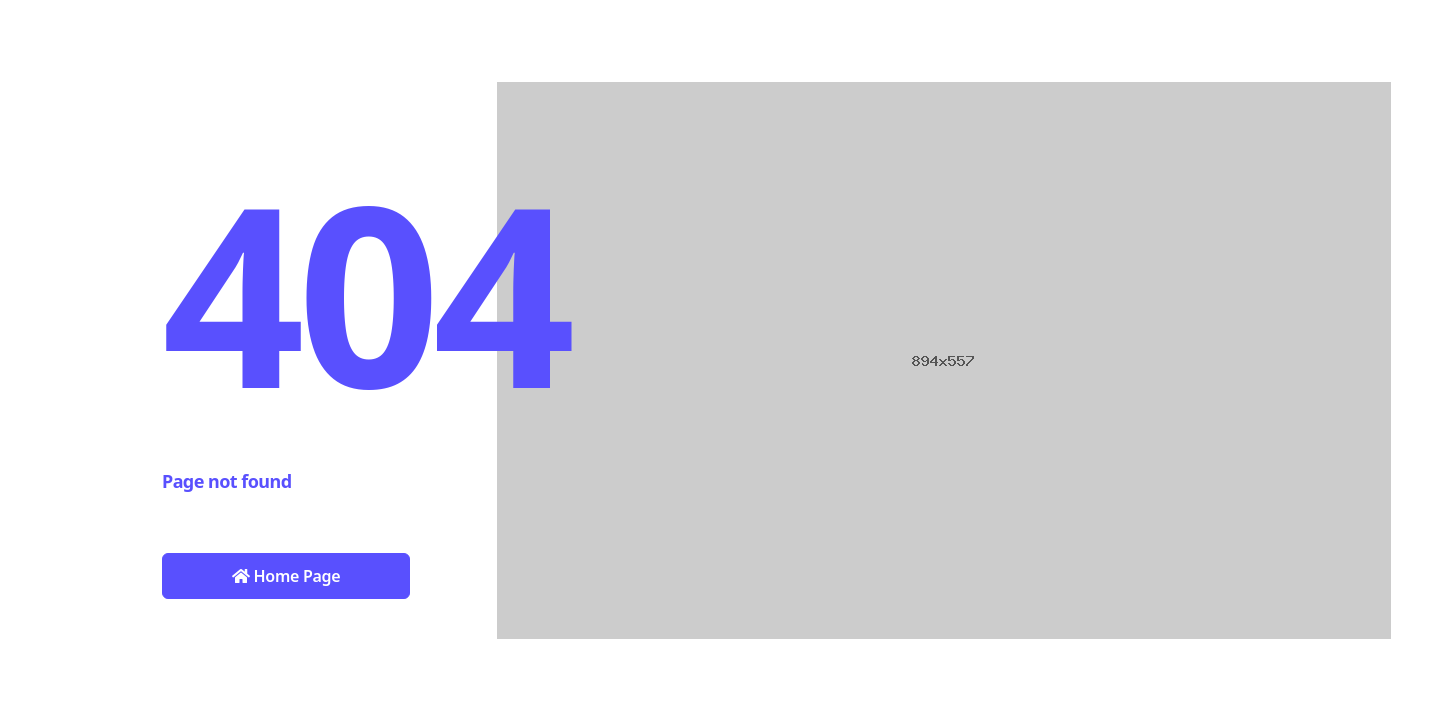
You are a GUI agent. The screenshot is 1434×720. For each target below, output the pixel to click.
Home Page (286, 576)
